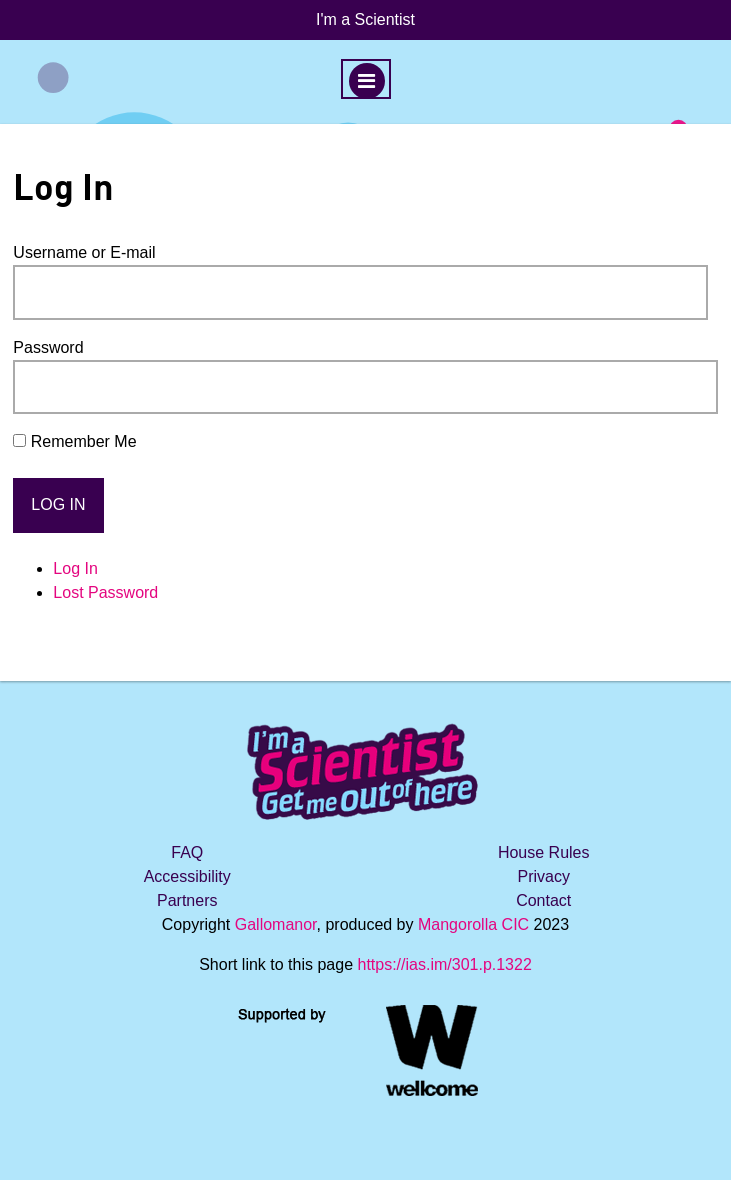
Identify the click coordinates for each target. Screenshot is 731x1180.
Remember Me (84, 441)
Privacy (543, 876)
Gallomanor (276, 924)
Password (48, 347)
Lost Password (105, 592)
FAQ (187, 852)
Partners (187, 900)
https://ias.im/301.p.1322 (444, 964)
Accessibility (187, 876)
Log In (75, 568)
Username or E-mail (84, 252)
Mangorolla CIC (473, 924)
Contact (543, 900)
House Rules (544, 852)
